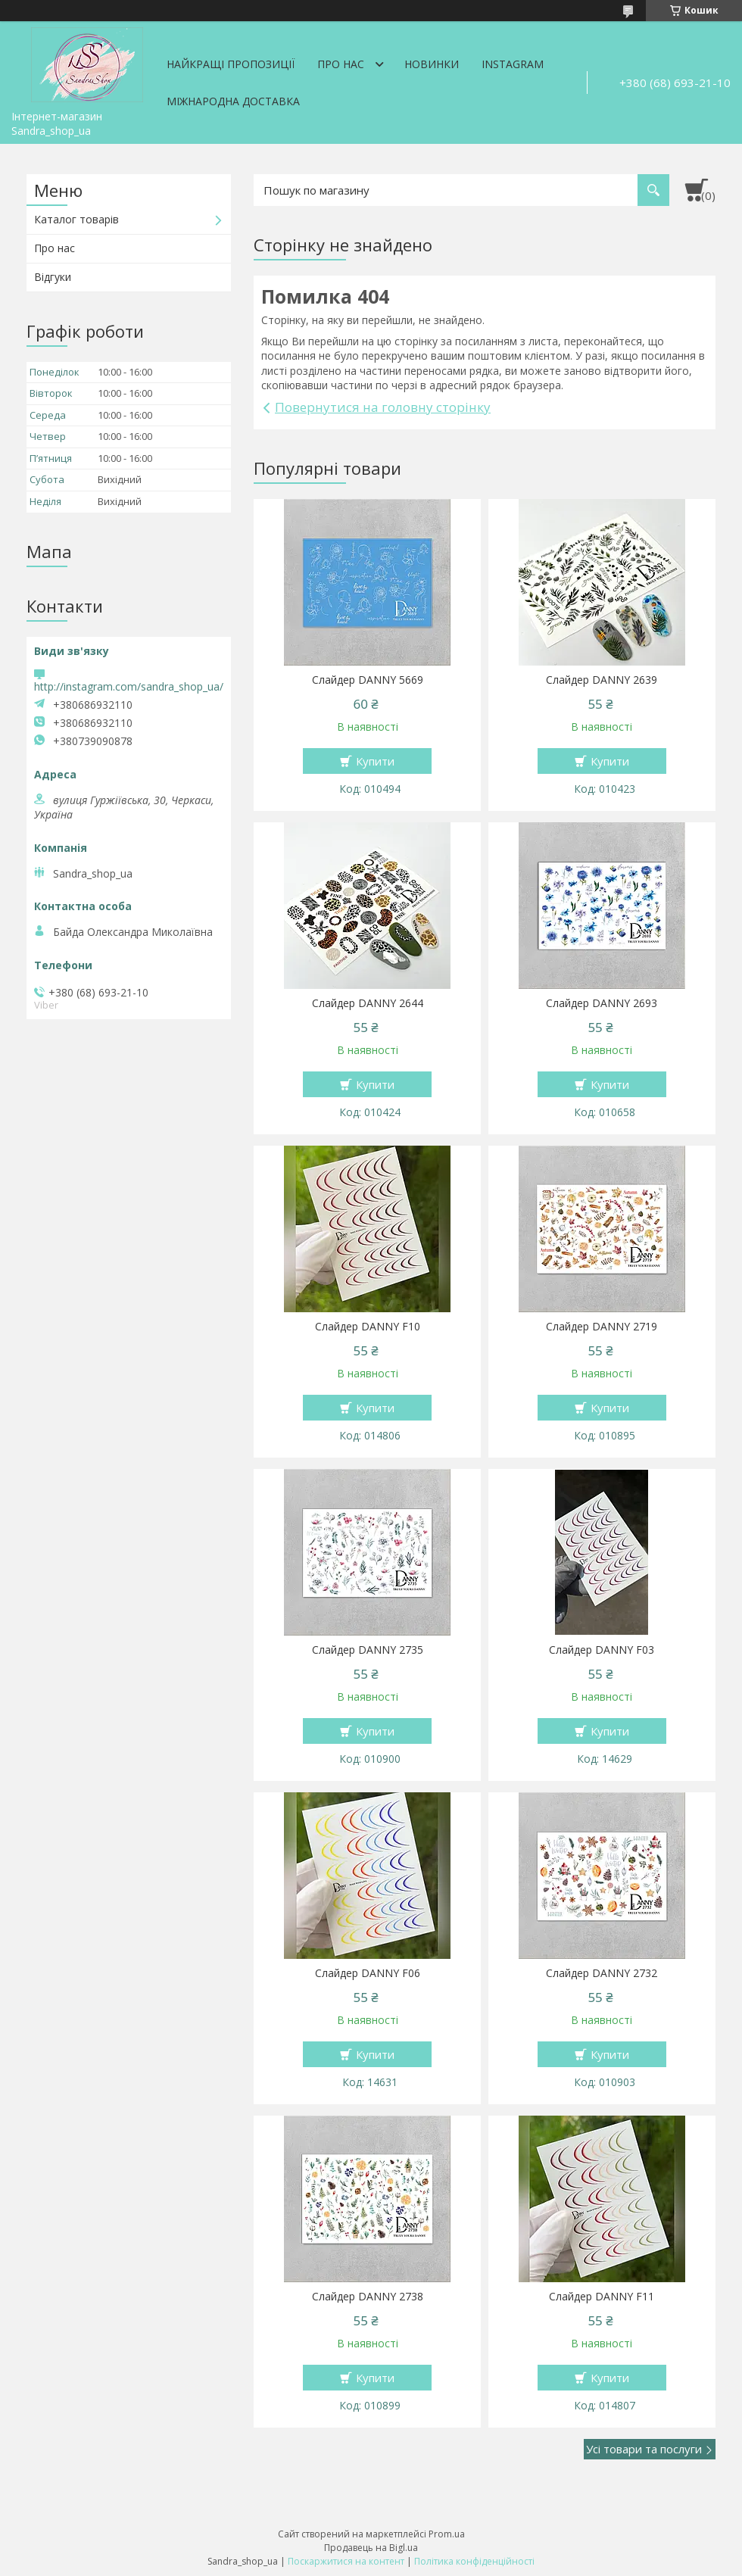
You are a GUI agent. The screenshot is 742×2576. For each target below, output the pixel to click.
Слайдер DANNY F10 (367, 1326)
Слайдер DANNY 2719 (601, 1326)
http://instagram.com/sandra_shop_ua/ (128, 686)
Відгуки (52, 277)
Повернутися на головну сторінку (383, 407)
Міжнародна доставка (233, 101)
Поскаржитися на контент (346, 2561)
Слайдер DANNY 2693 (601, 1003)
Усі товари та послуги (644, 2448)
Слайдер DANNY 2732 (601, 1973)
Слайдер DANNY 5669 (367, 680)
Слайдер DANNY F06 (367, 1973)
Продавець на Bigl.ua (371, 2547)
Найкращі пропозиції (231, 64)
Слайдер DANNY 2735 (367, 1650)
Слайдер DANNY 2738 (367, 2296)
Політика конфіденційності (474, 2561)
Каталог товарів (76, 219)
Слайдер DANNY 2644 (367, 1003)
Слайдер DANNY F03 (601, 1650)
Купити (375, 761)
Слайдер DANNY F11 (601, 2296)
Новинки (431, 64)
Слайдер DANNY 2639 (601, 680)
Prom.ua (447, 2534)
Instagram (513, 64)
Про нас (340, 64)
